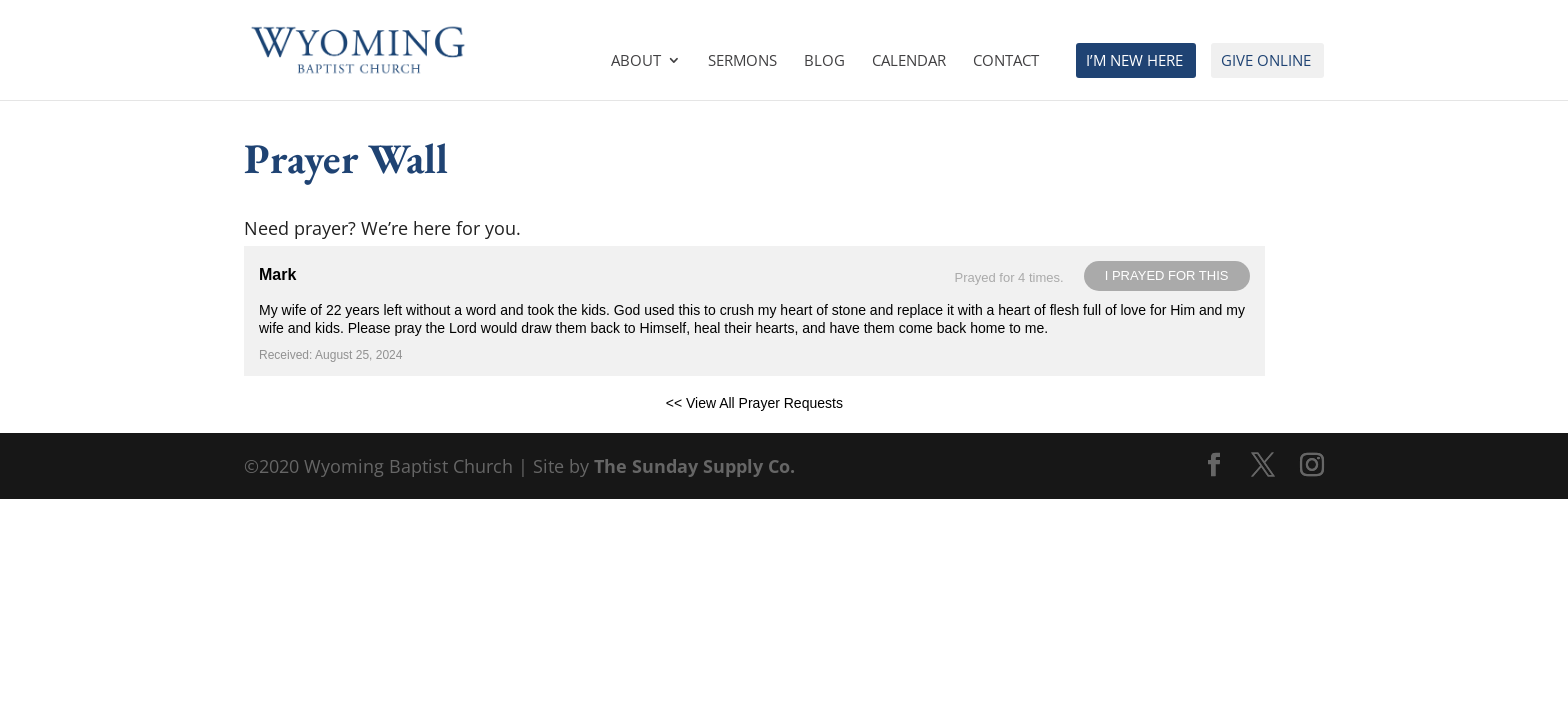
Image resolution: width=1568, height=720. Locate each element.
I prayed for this (1167, 275)
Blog (824, 61)
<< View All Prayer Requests (754, 403)
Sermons (742, 61)
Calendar (909, 61)
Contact (1006, 61)
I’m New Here (1134, 61)
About (636, 61)
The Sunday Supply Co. (694, 466)
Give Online (1266, 61)
